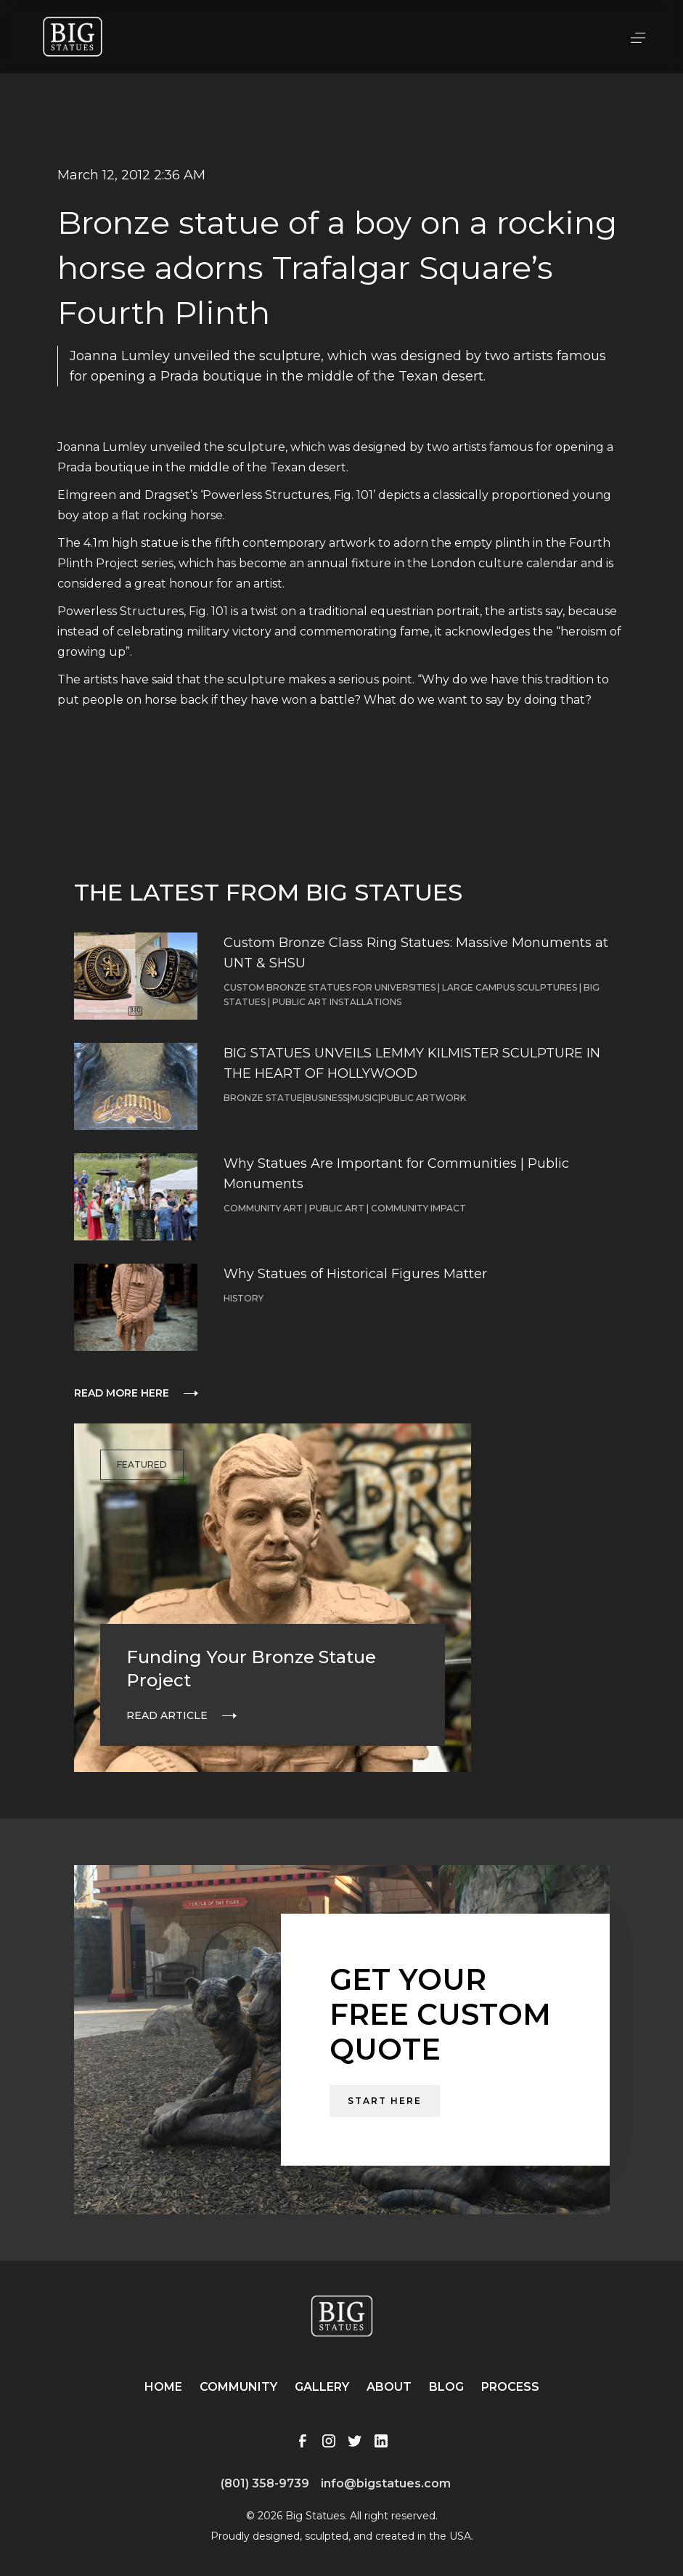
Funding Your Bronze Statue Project (251, 1668)
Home (163, 2387)
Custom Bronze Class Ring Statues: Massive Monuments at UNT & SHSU (416, 953)
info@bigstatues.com (386, 2483)
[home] (72, 37)
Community (238, 2387)
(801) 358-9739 (265, 2483)
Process (510, 2387)
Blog (446, 2387)
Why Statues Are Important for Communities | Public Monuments (396, 1173)
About (389, 2387)
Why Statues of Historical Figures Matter (355, 1274)
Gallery (322, 2387)
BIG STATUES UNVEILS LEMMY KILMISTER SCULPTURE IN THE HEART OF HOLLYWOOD (412, 1063)
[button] (638, 36)
